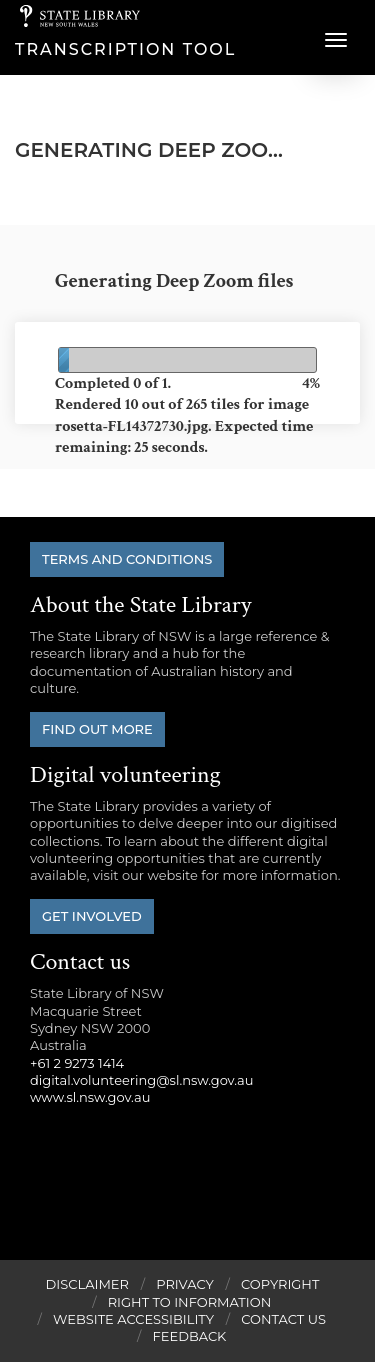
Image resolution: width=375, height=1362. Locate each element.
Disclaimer (87, 1284)
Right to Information (190, 1302)
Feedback (190, 1336)
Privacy (184, 1284)
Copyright (280, 1284)
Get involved (92, 916)
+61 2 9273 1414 (77, 1063)
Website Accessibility (133, 1319)
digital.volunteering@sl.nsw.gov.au (142, 1080)
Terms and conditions (127, 559)
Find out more (97, 729)
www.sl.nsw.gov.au (90, 1097)
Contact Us (283, 1319)
